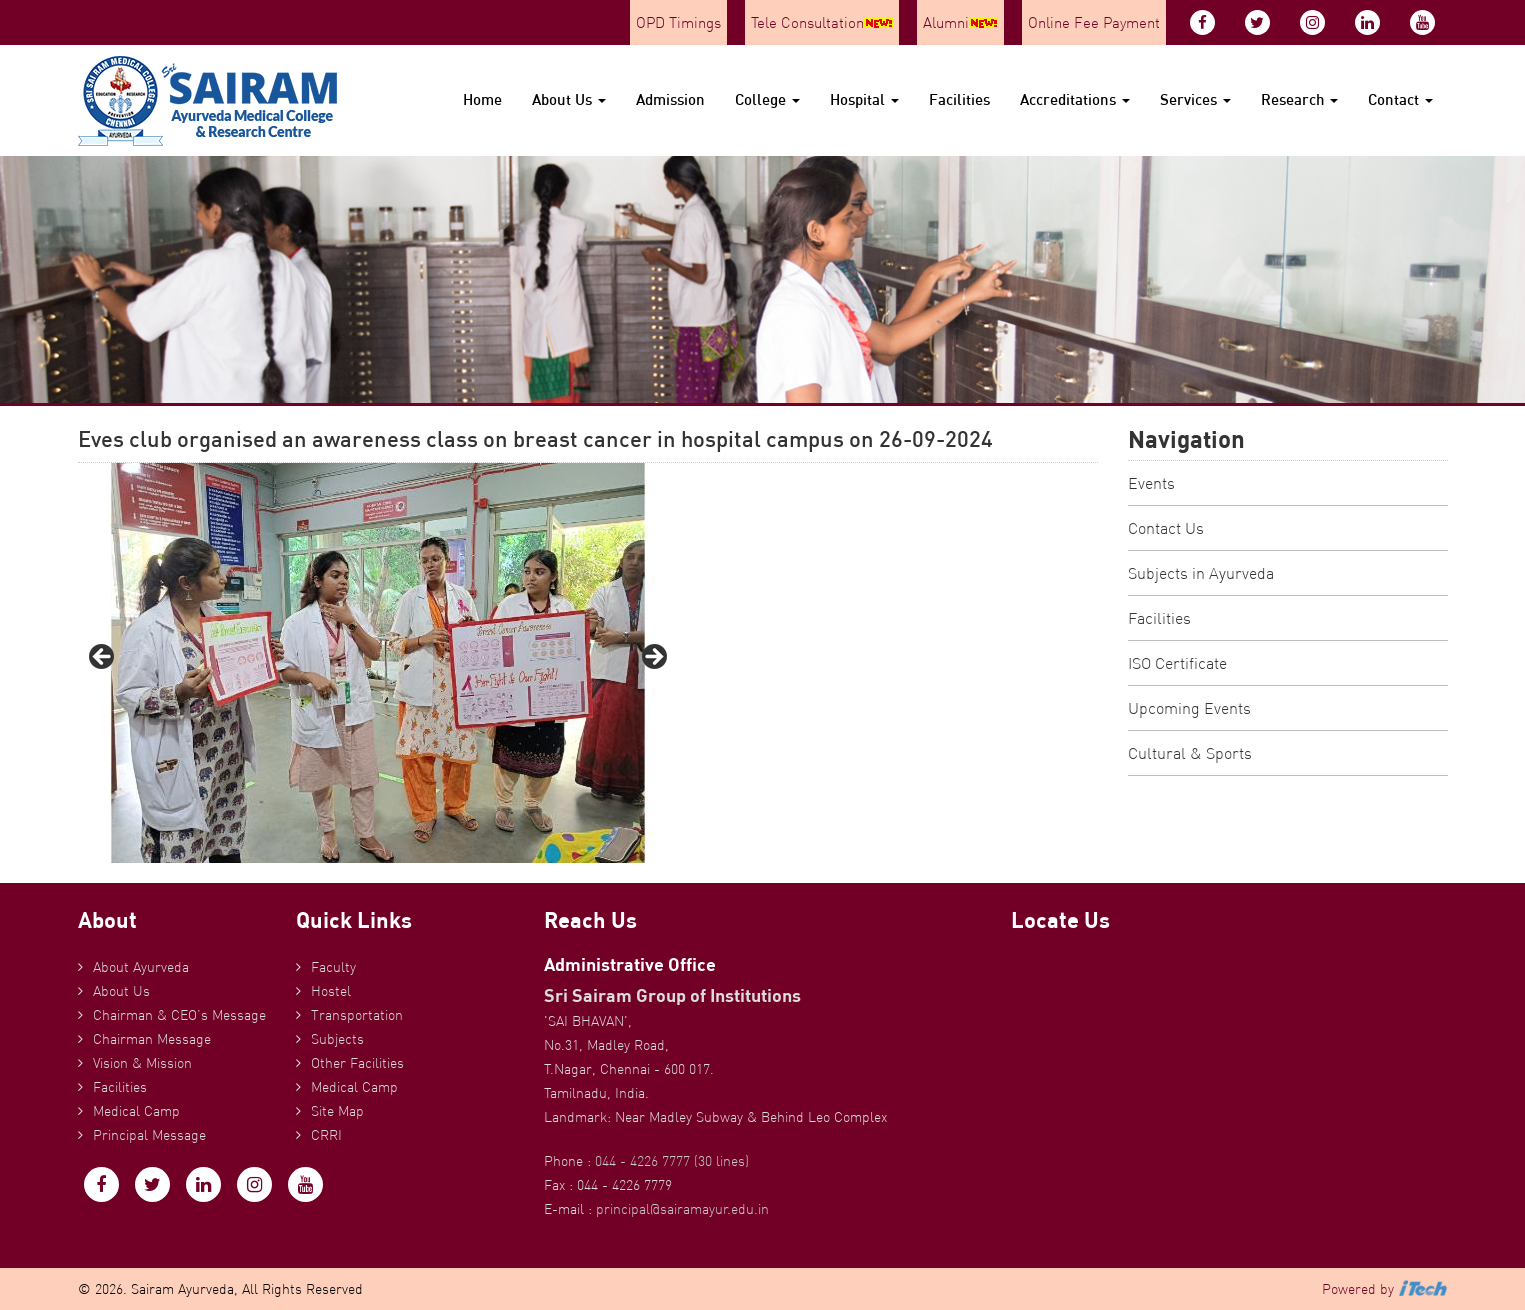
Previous (103, 658)
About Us (569, 99)
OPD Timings (678, 22)
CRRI (326, 1135)
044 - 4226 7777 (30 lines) (672, 1161)
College (767, 99)
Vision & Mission (142, 1063)
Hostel (331, 991)
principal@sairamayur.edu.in (682, 1209)
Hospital (864, 99)
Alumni (960, 22)
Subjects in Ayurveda (1201, 573)
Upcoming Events (1189, 708)
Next (653, 658)
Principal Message (149, 1135)
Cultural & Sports (1190, 753)
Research (1299, 99)
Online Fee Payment (1094, 22)
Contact (1400, 99)
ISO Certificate (1177, 663)
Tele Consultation (822, 22)
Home (482, 99)
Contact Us (1166, 528)
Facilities (959, 99)
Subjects (337, 1039)
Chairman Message (152, 1039)
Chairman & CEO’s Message (179, 1015)
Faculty (333, 967)
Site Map (337, 1111)
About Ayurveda (141, 967)
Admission (670, 99)
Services (1195, 99)
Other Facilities (357, 1063)
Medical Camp (136, 1111)
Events (1151, 483)
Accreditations (1075, 99)
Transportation (357, 1015)
